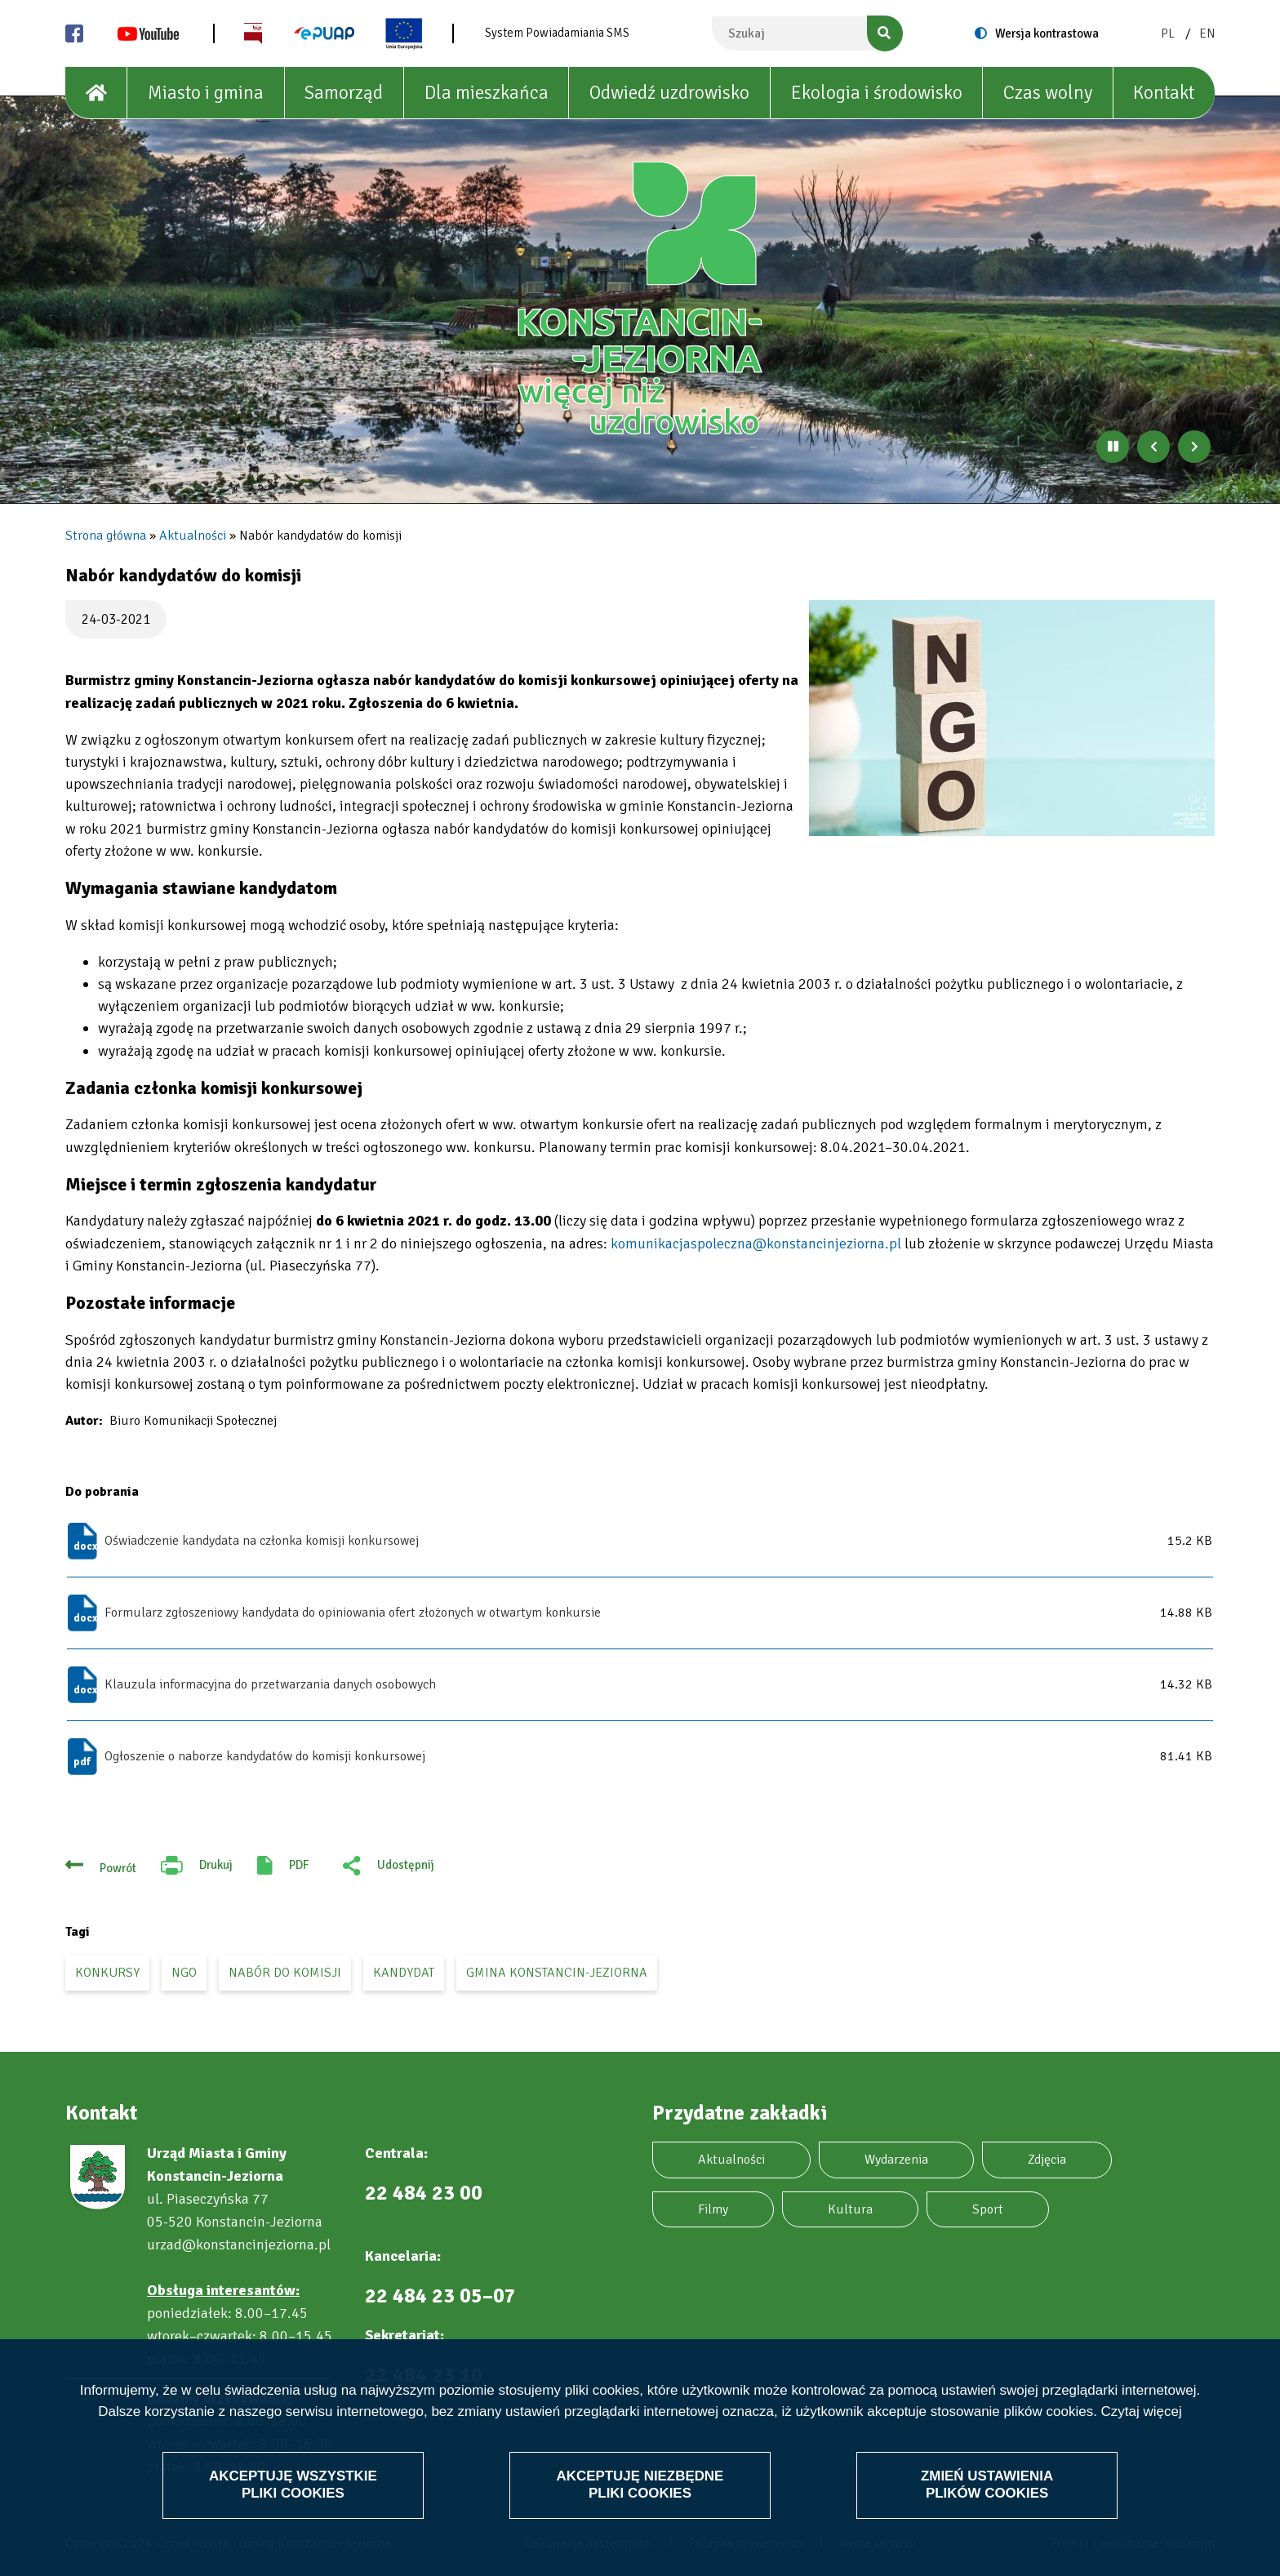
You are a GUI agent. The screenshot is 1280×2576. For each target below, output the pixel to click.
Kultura (850, 2209)
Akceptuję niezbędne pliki (640, 2484)
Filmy (713, 2209)
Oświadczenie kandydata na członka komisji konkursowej (261, 1541)
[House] (96, 93)
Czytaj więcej (1141, 2411)
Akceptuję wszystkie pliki (293, 2484)
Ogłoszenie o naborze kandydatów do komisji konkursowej (264, 1756)
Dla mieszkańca (486, 93)
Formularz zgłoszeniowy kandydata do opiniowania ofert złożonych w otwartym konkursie (352, 1612)
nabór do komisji (285, 1972)
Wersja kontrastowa (1047, 33)
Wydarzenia (896, 2159)
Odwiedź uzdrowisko (669, 93)
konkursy (107, 1972)
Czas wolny (1047, 93)
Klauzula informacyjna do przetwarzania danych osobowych (270, 1684)
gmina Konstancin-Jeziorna (556, 1972)
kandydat (403, 1972)
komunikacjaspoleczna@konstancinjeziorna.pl (756, 1243)
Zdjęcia (1047, 2159)
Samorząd (343, 93)
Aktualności (192, 535)
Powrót (118, 1868)
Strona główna (105, 535)
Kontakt (1163, 93)
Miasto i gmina (206, 93)
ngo (184, 1972)
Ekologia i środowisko (876, 93)
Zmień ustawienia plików (986, 2484)
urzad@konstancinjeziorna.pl (239, 2244)
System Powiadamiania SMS (557, 32)
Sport (987, 2209)
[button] (1012, 718)
